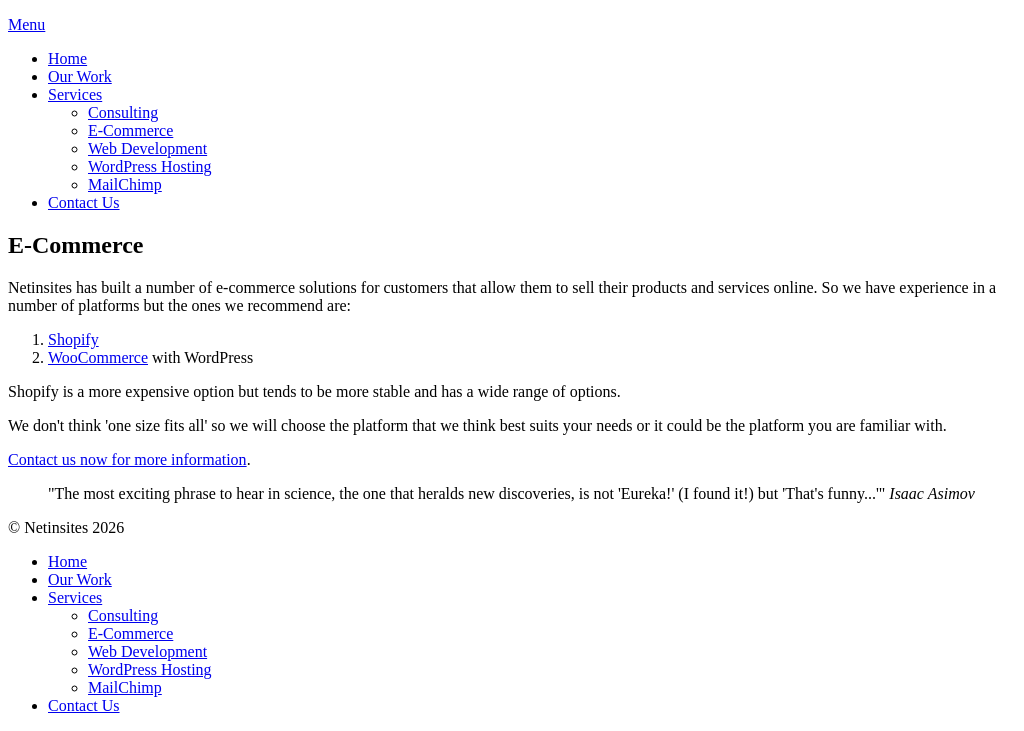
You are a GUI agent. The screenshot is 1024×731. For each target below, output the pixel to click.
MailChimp (125, 184)
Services (75, 94)
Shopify (73, 339)
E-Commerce (130, 130)
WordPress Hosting (150, 166)
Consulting (123, 112)
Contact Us (84, 202)
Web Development (147, 148)
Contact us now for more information (127, 459)
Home (67, 58)
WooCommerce (98, 357)
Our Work (80, 76)
